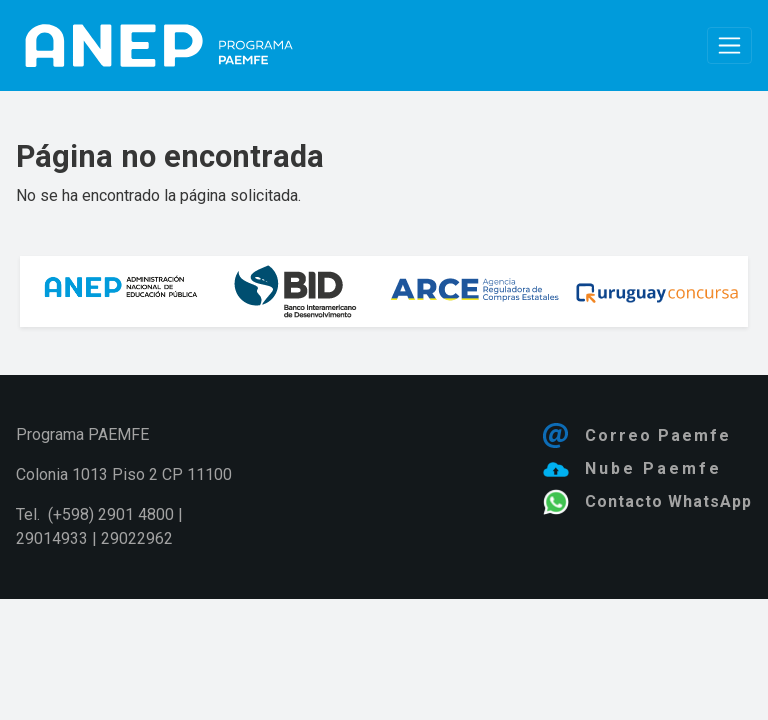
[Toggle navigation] (729, 45)
